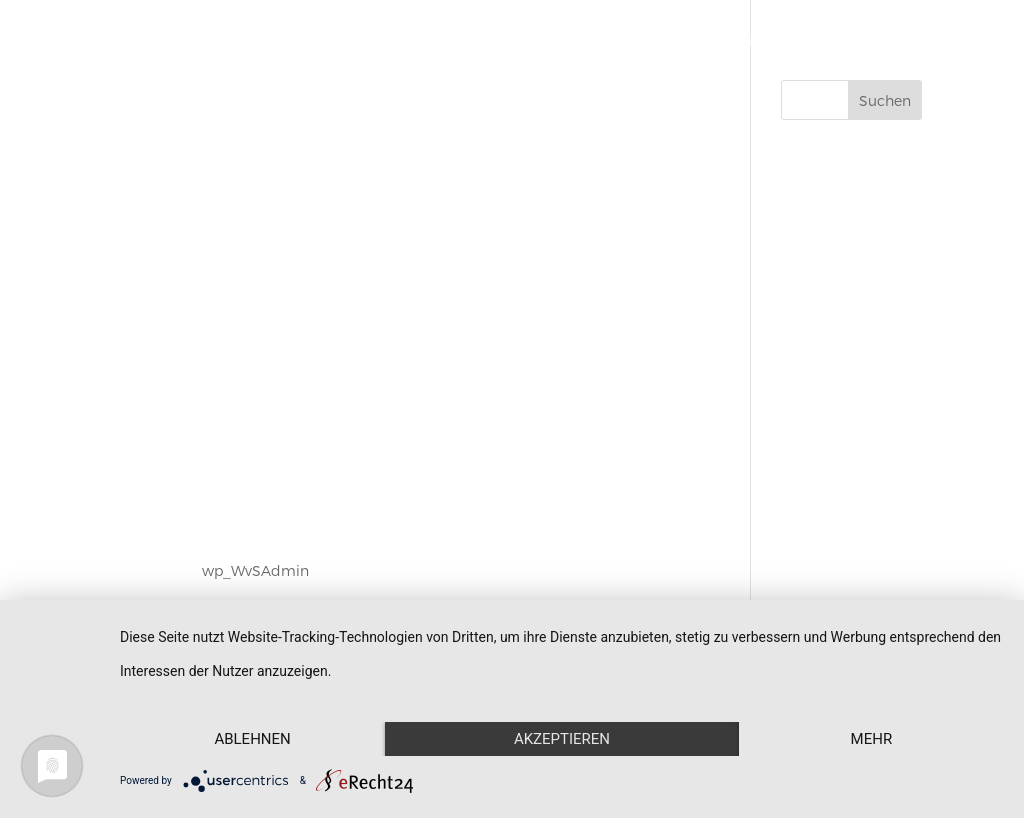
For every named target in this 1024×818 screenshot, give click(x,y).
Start (465, 40)
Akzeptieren (562, 739)
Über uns (721, 40)
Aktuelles (810, 40)
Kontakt (895, 40)
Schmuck (541, 40)
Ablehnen (252, 739)
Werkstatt (632, 40)
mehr (872, 739)
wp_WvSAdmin (255, 570)
